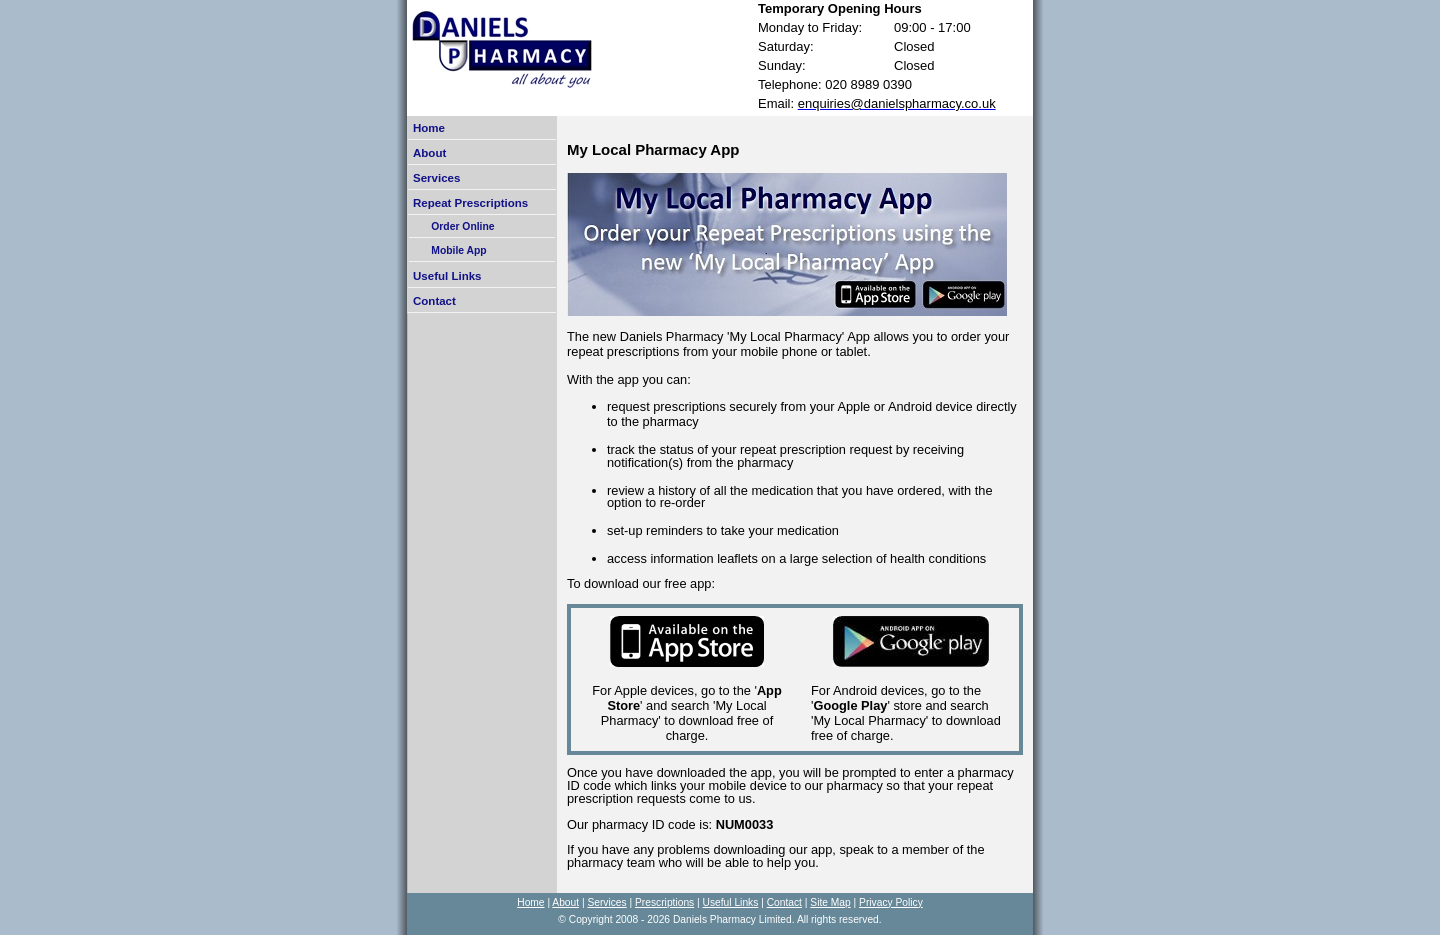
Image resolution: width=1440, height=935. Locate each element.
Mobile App (450, 250)
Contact (434, 301)
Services (436, 178)
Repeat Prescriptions (470, 203)
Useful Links (447, 276)
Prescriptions (664, 902)
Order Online (454, 226)
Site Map (830, 902)
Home (429, 128)
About (429, 153)
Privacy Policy (891, 902)
